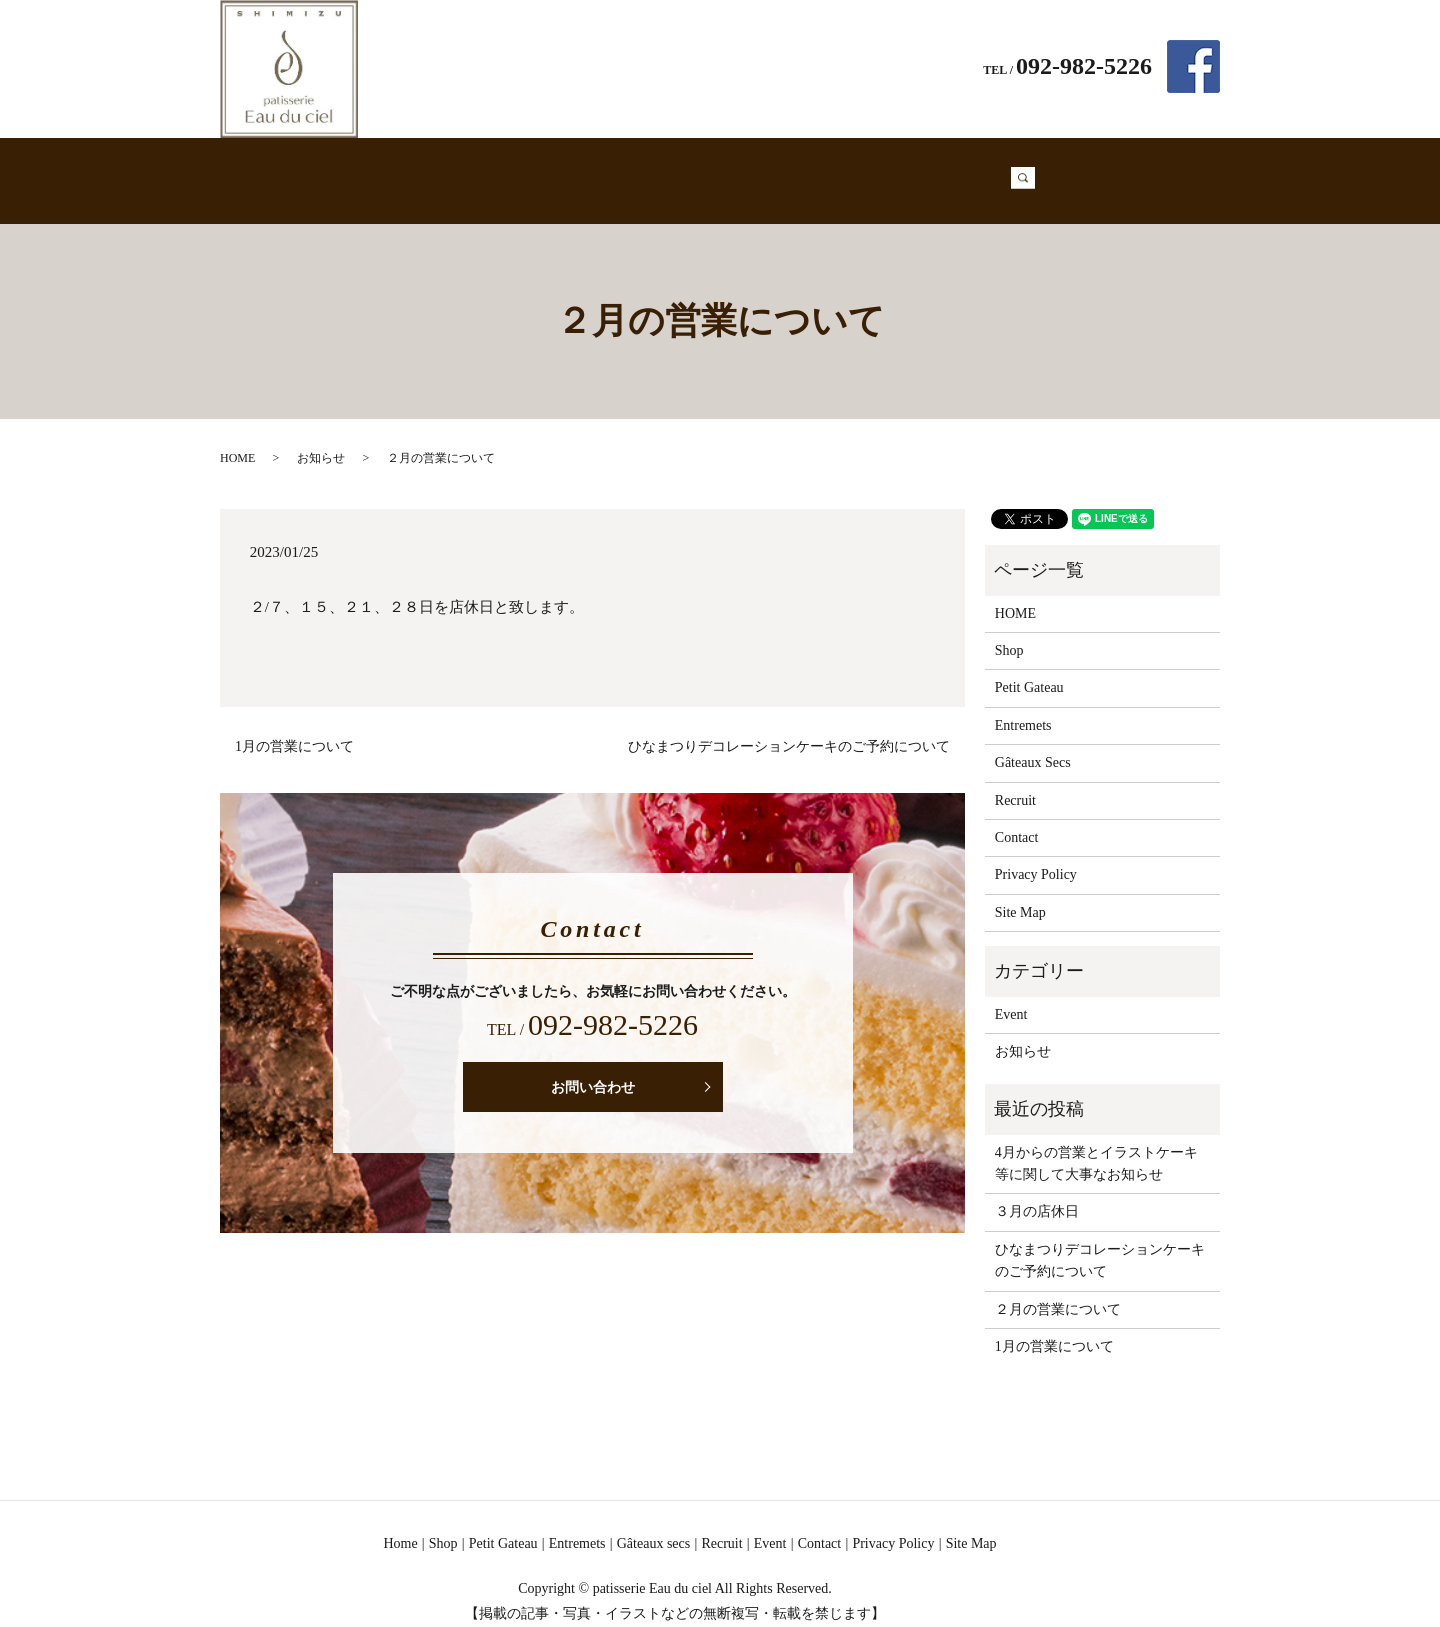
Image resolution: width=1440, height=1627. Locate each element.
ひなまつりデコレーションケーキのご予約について (789, 727)
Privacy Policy (1036, 855)
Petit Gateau (555, 170)
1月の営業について (294, 727)
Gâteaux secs (653, 1524)
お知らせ (321, 439)
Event (919, 170)
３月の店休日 (1037, 1192)
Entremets (655, 170)
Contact (987, 170)
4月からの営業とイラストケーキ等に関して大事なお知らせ (1096, 1144)
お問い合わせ (593, 1068)
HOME (237, 439)
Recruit (852, 170)
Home (415, 170)
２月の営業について (1058, 1290)
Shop (474, 170)
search (1050, 171)
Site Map (1020, 893)
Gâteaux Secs (759, 170)
